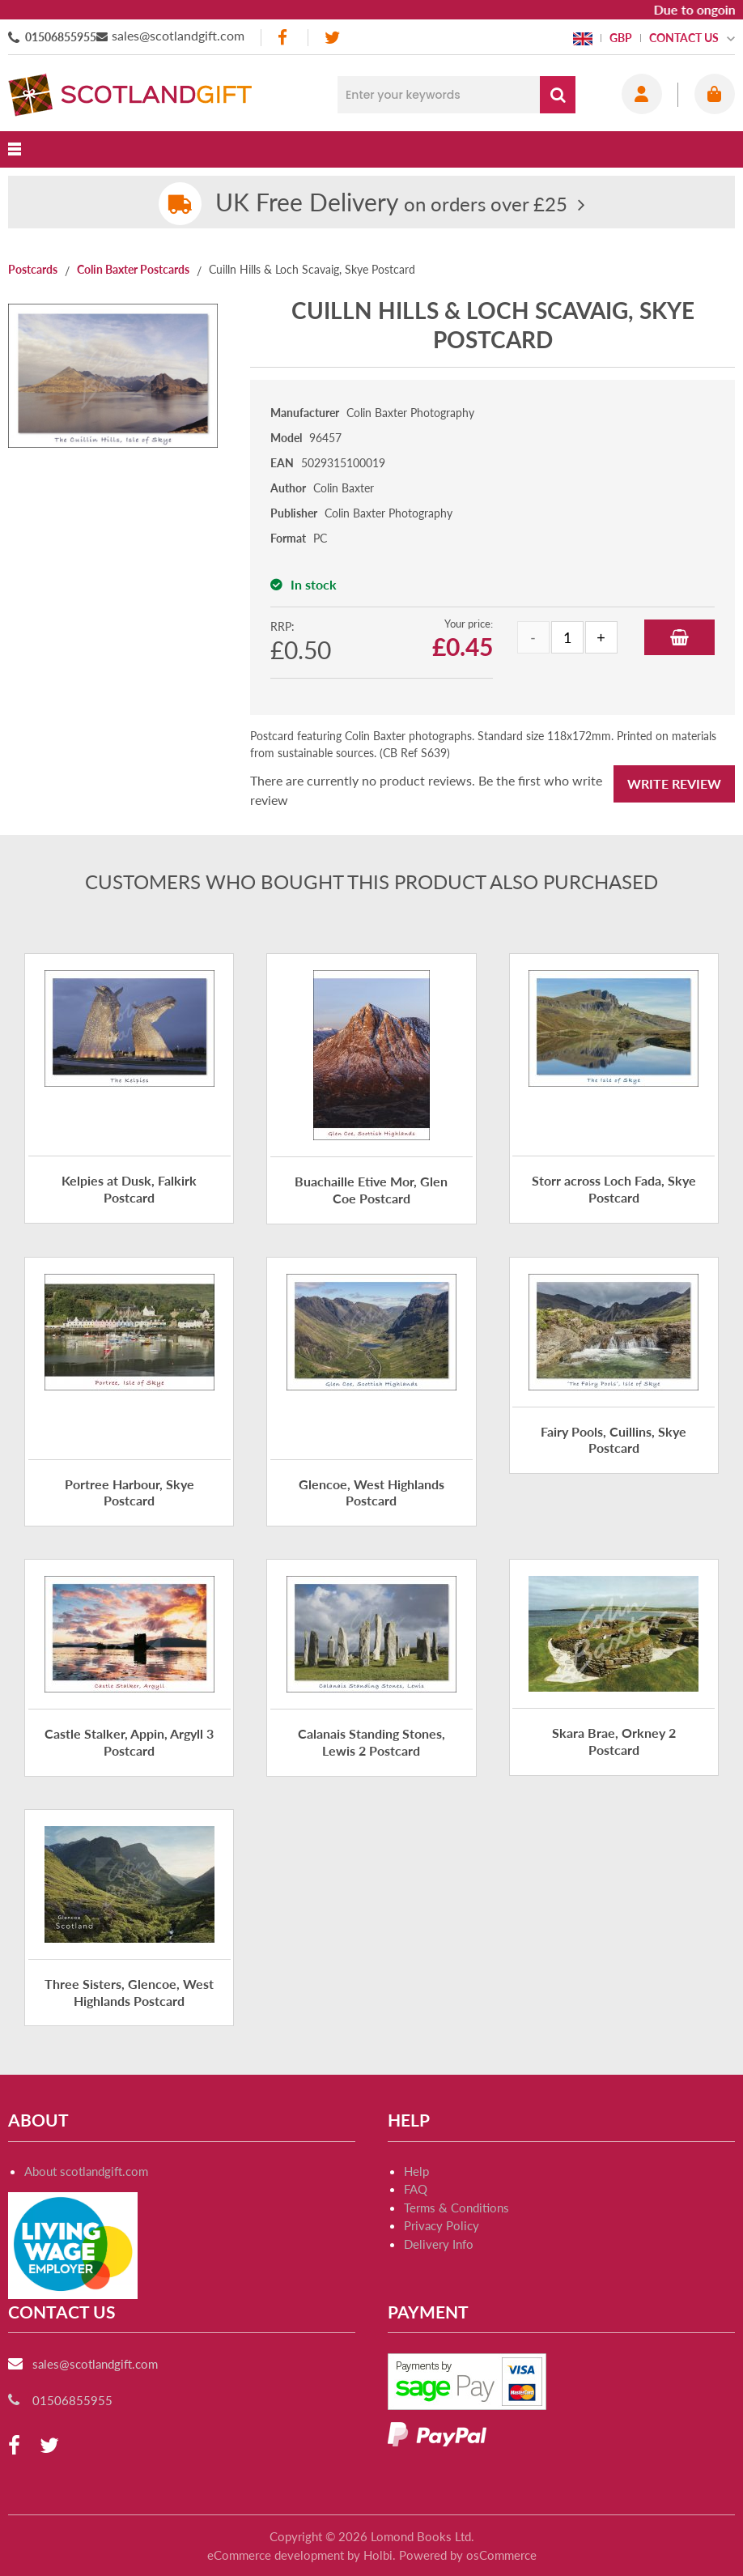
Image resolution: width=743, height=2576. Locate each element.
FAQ (415, 2189)
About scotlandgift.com (86, 2171)
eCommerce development (275, 2555)
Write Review (674, 783)
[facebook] (284, 37)
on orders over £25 (391, 203)
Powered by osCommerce (468, 2555)
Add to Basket (679, 637)
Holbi (378, 2555)
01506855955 (60, 37)
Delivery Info (438, 2244)
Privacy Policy (441, 2225)
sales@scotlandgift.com (178, 35)
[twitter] (332, 37)
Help (416, 2171)
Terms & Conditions (456, 2207)
